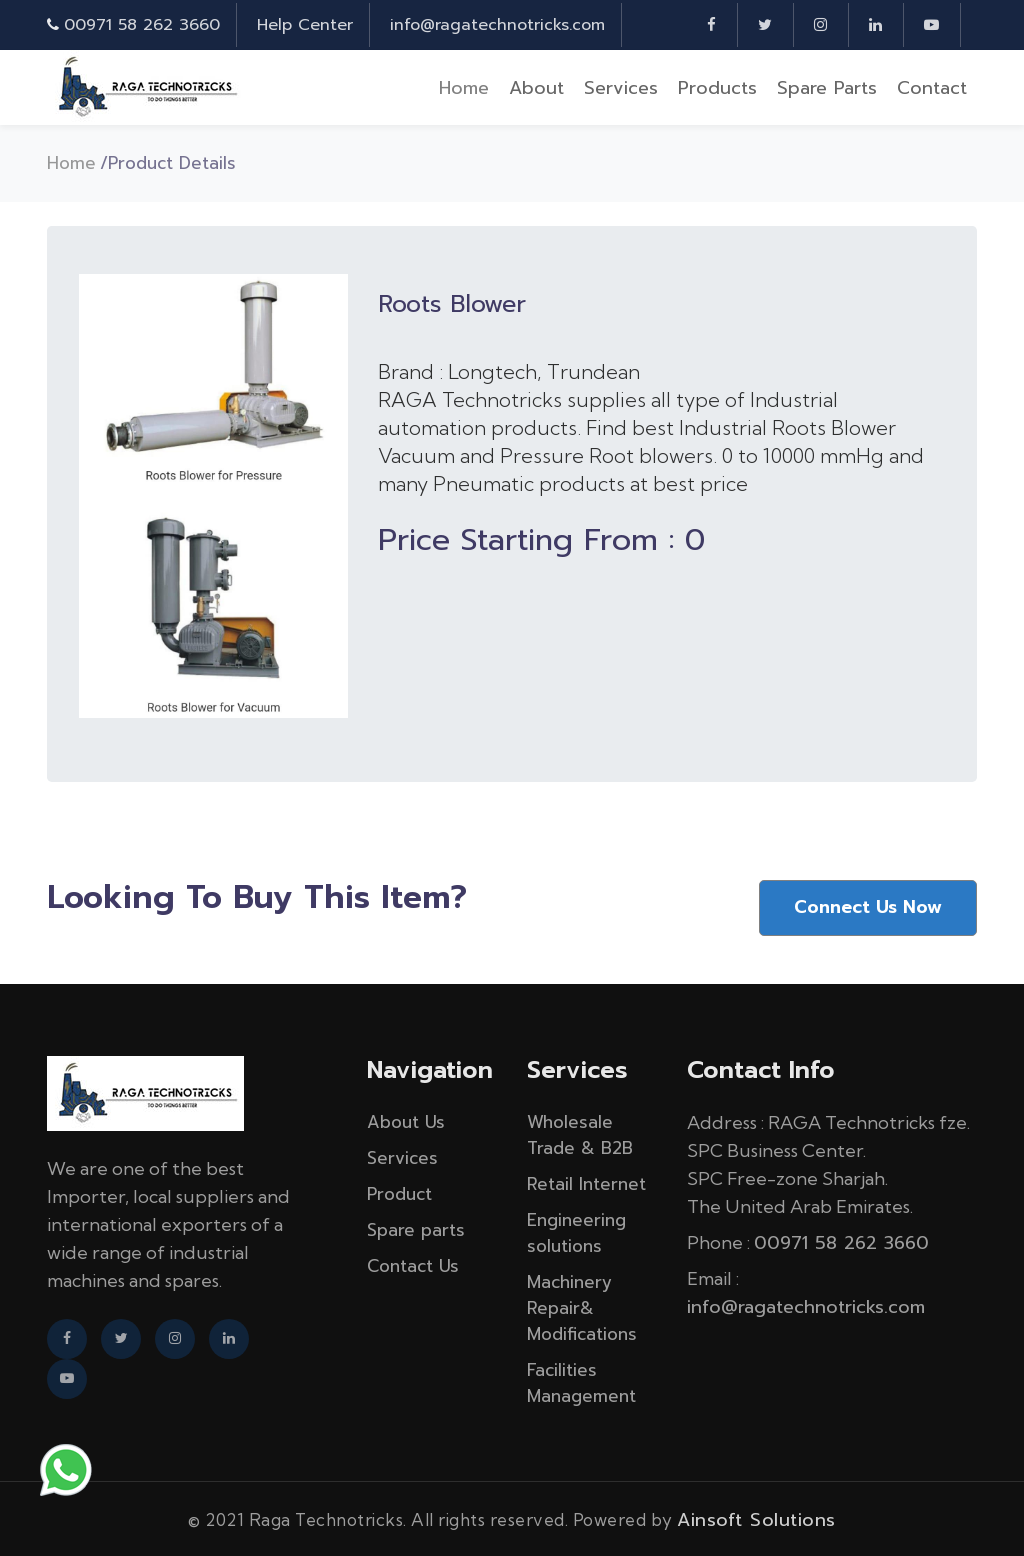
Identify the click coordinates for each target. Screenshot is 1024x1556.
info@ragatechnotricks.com (497, 25)
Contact (932, 88)
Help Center (305, 25)
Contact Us (413, 1264)
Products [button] (717, 88)
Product (399, 1192)
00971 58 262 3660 (142, 25)
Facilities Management (581, 1381)
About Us (406, 1120)
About (536, 88)
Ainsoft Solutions (756, 1518)
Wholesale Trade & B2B (580, 1133)
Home (464, 88)
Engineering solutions (576, 1231)
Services (621, 88)
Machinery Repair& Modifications (582, 1306)
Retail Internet (586, 1182)
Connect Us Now (866, 906)
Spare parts (827, 88)
